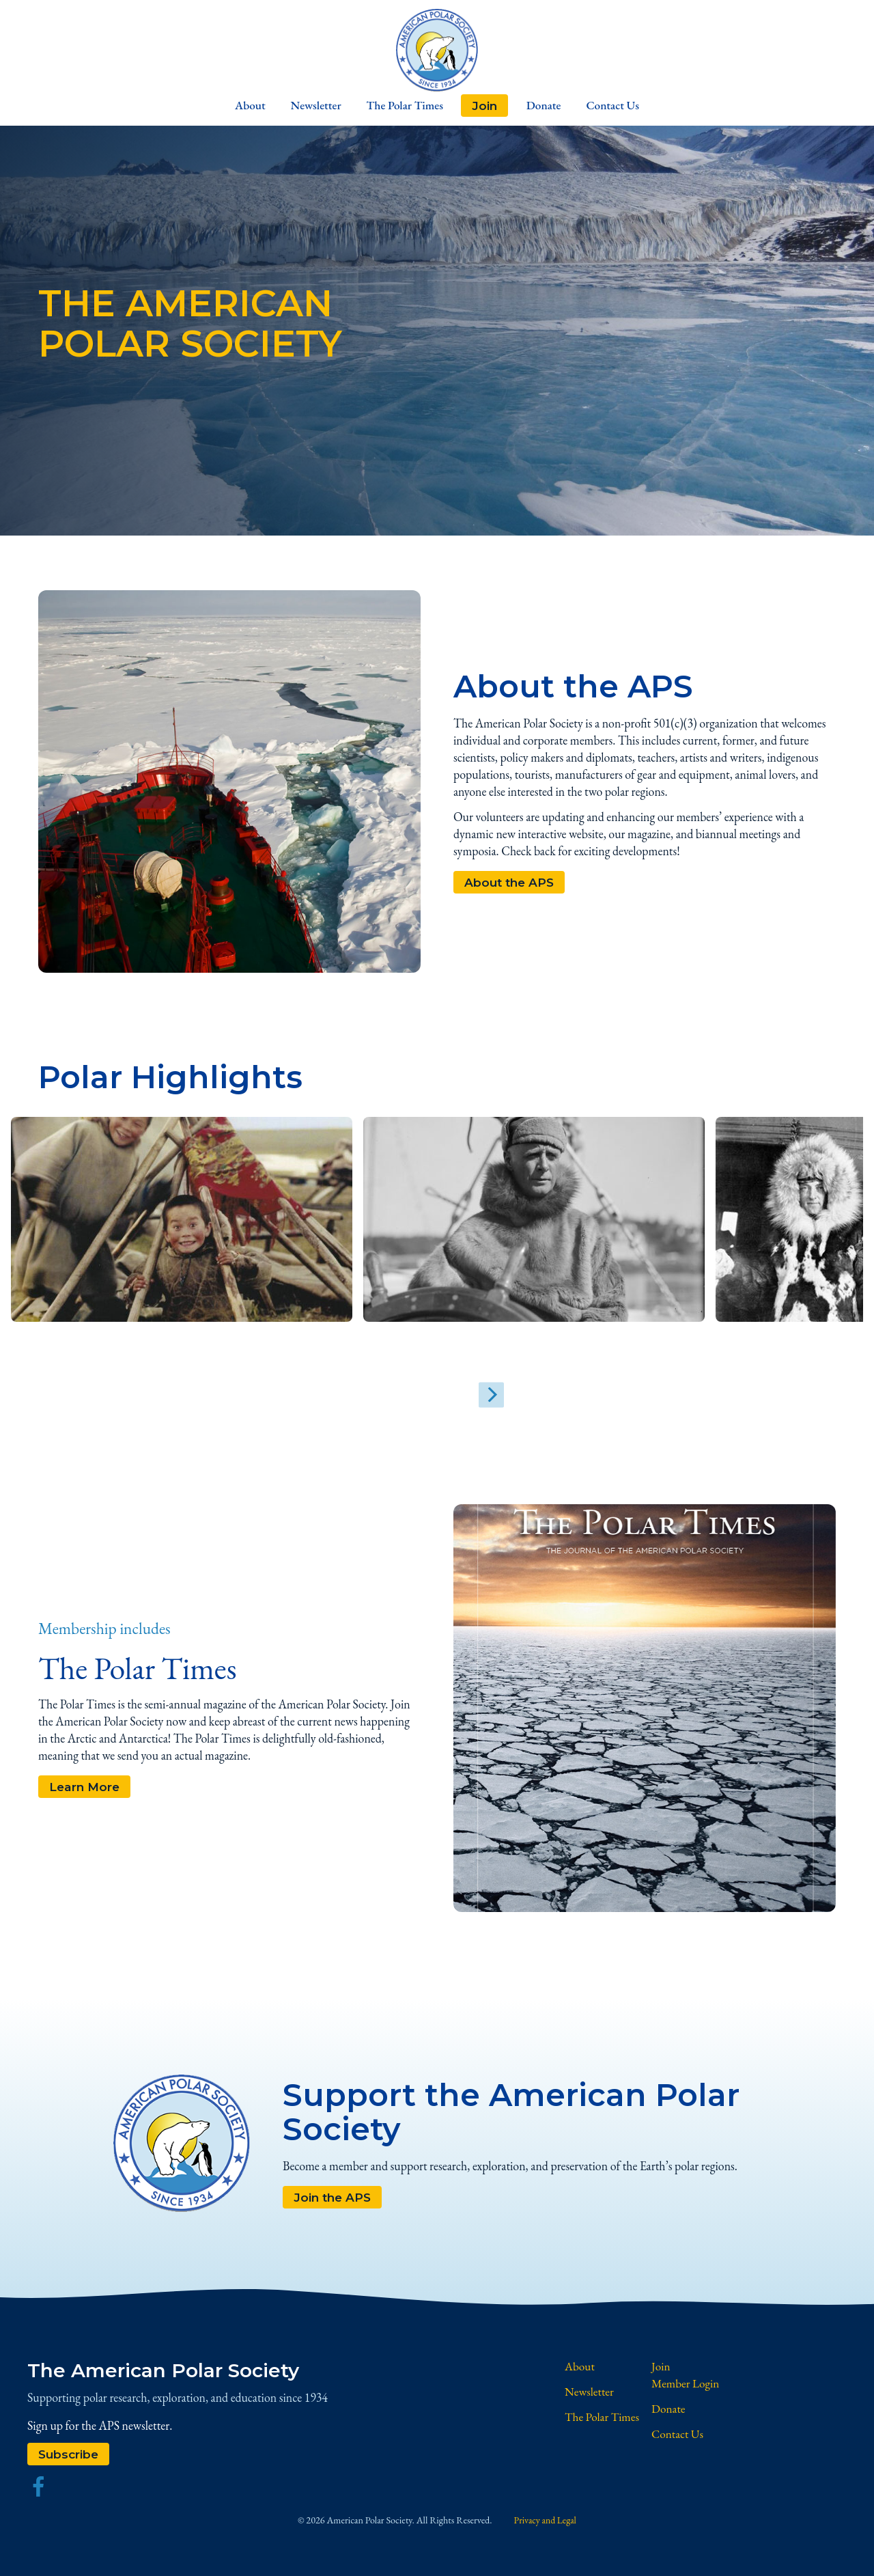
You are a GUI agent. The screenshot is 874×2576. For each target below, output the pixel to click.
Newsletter (307, 107)
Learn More (86, 1791)
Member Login (686, 2388)
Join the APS (334, 2201)
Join (488, 107)
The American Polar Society (177, 2373)
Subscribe (69, 2458)
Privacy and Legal (545, 2525)
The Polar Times (403, 107)
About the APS (511, 886)
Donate (551, 107)
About (233, 107)
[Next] (468, 1399)
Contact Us (629, 107)
